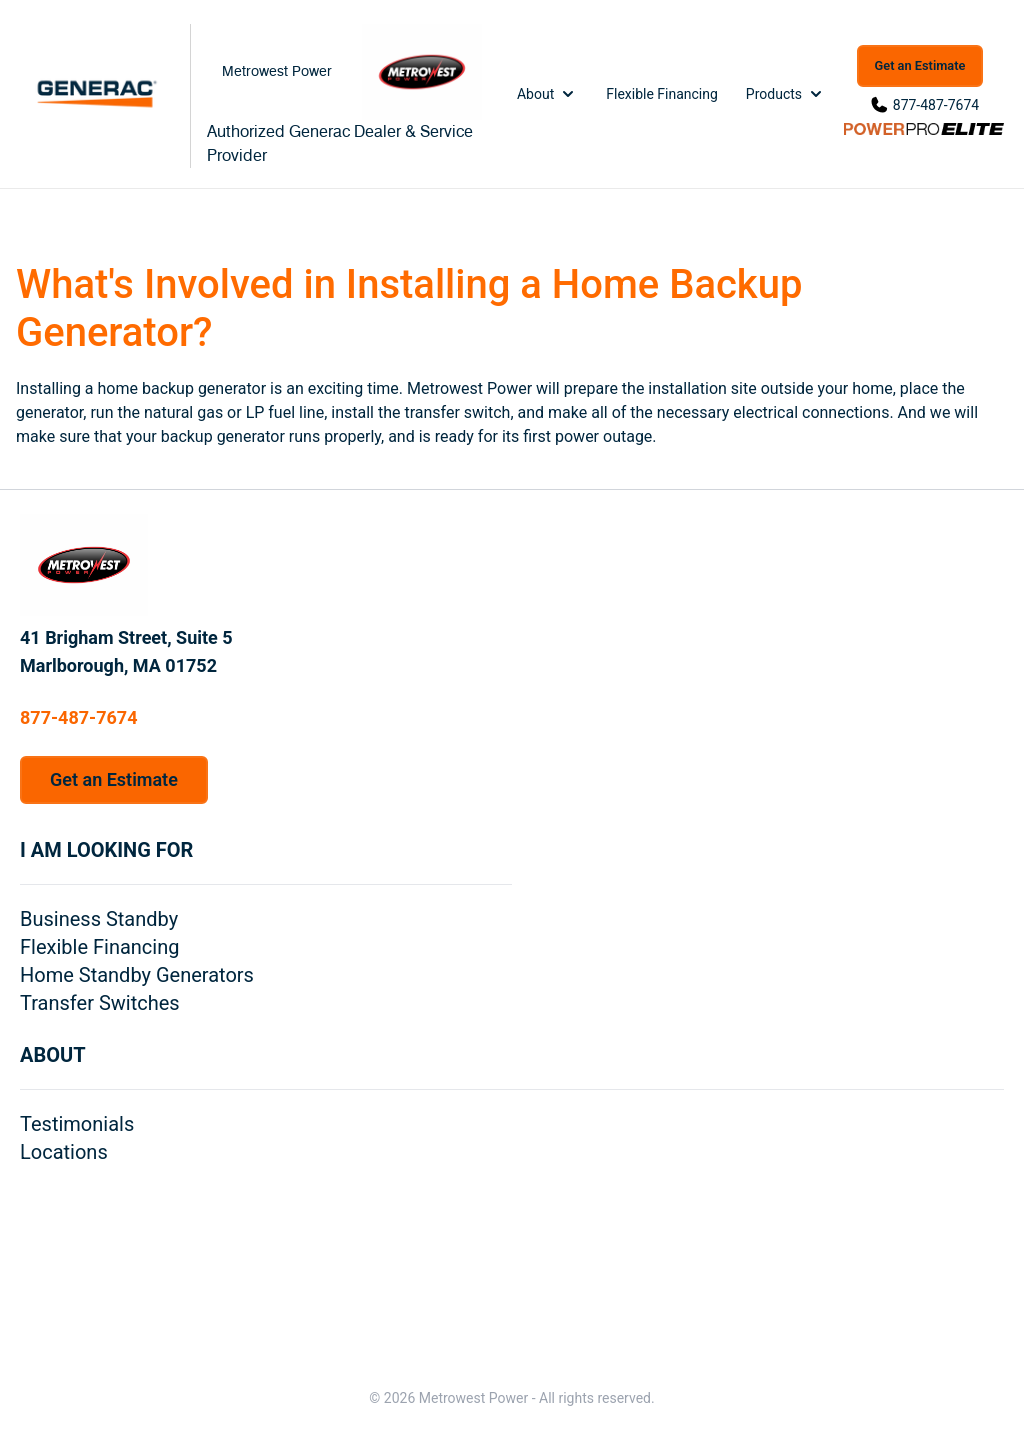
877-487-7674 (936, 105)
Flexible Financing (662, 94)
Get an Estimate (920, 65)
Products (786, 94)
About (547, 94)
